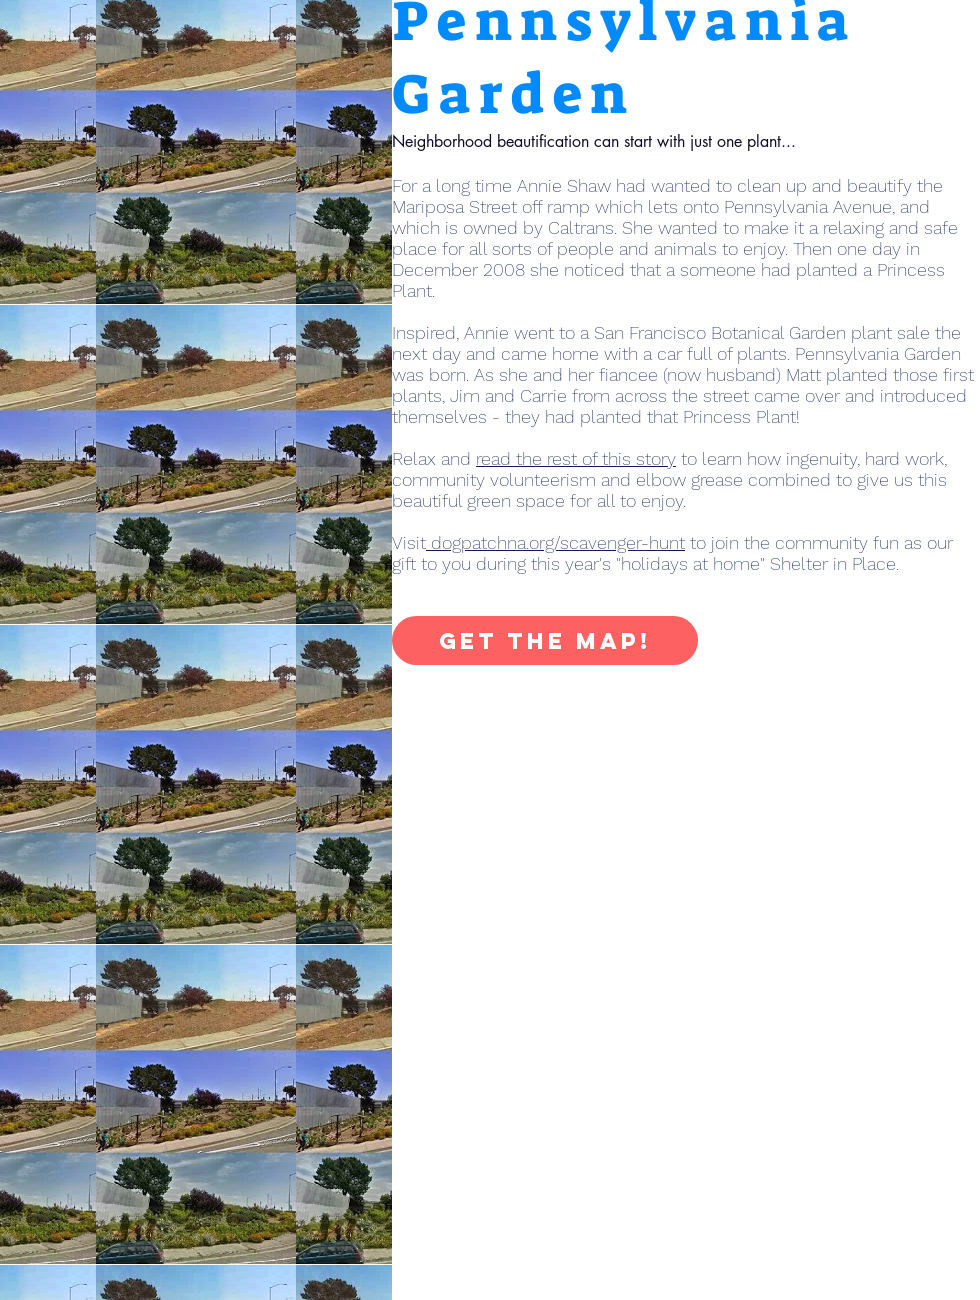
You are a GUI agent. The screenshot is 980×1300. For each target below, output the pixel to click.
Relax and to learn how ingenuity (624, 458)
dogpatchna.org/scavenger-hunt (555, 542)
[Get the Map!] (545, 640)
